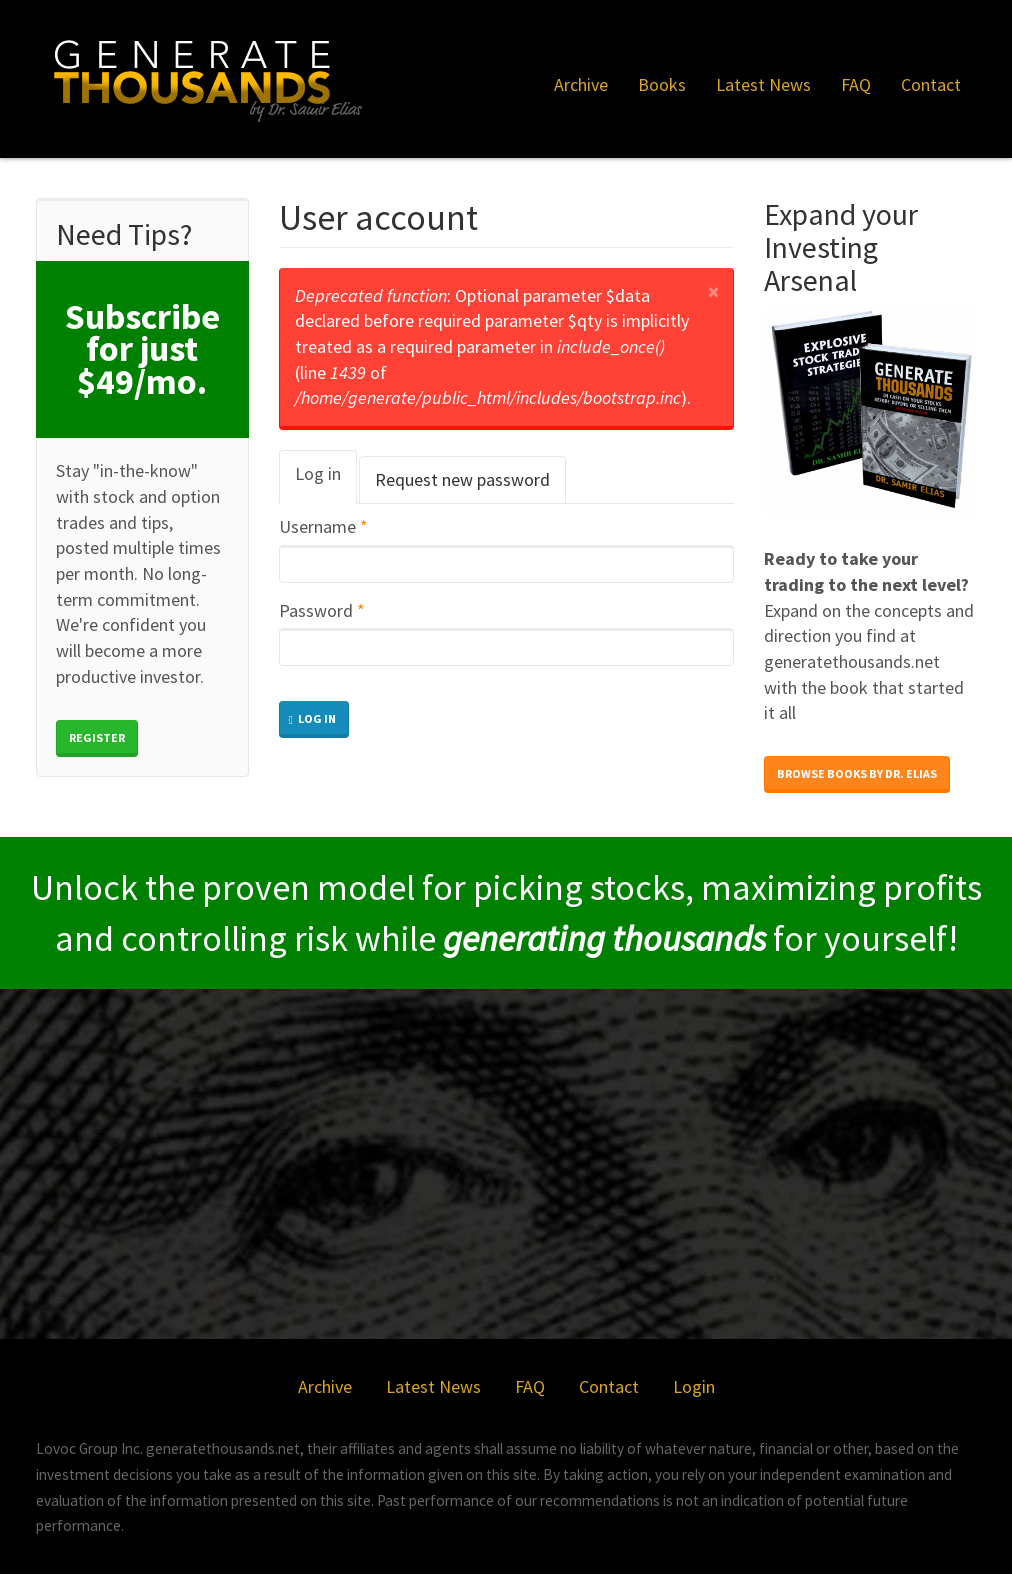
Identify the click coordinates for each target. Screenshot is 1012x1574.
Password (322, 610)
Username (323, 526)
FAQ (856, 84)
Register (97, 737)
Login (694, 1386)
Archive (581, 84)
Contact (931, 84)
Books (662, 84)
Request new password (462, 479)
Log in (326, 482)
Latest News (763, 84)
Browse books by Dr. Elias (857, 773)
